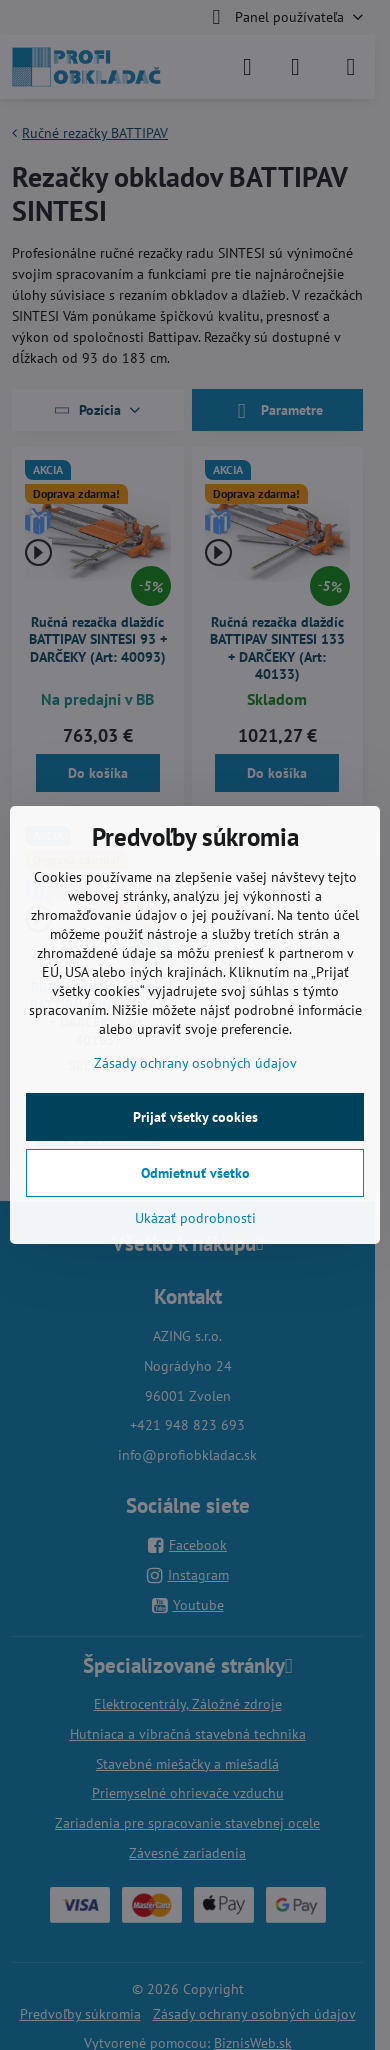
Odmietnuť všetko (195, 1173)
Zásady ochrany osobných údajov (195, 1063)
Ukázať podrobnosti (195, 1218)
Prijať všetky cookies (195, 1117)
